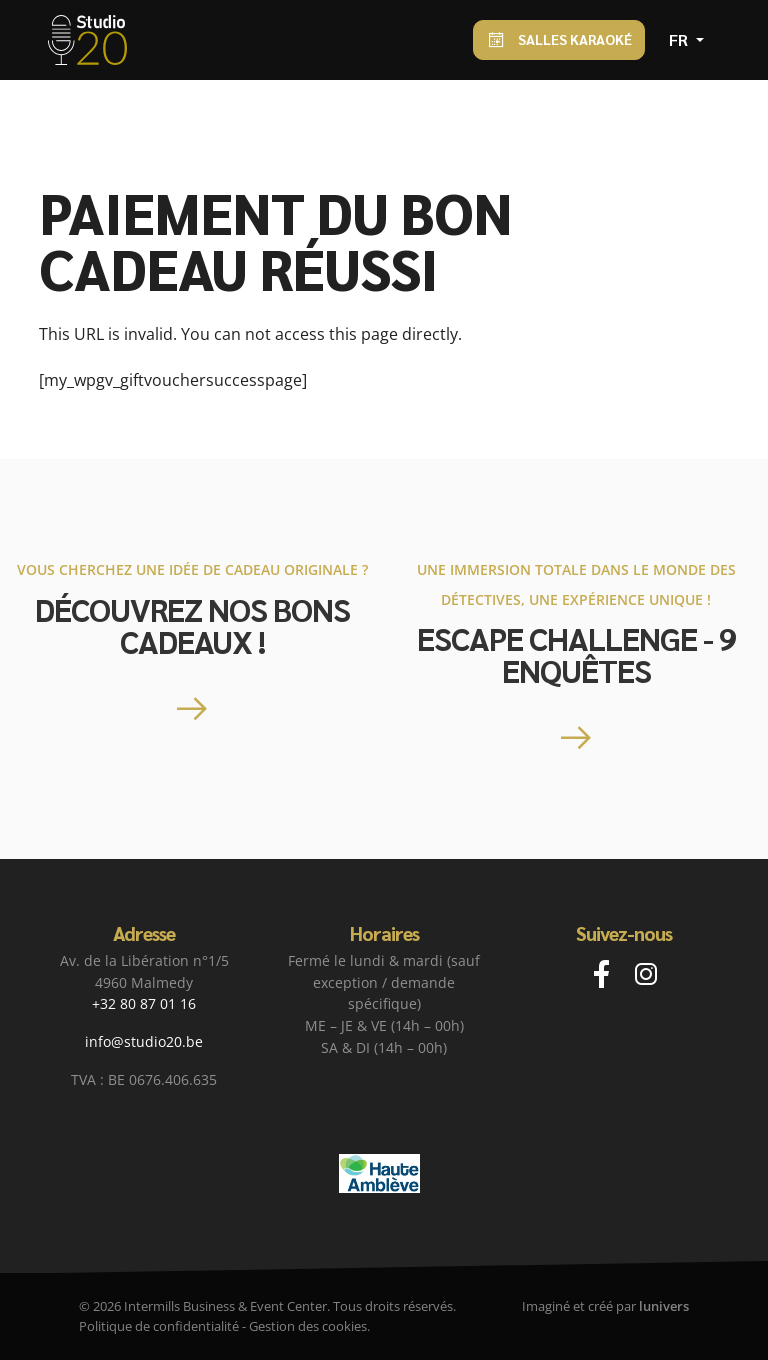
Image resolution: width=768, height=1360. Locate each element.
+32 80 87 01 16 (144, 1003)
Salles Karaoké (559, 41)
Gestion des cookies (308, 1326)
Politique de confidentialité (159, 1326)
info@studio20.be (144, 1041)
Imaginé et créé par (605, 1306)
